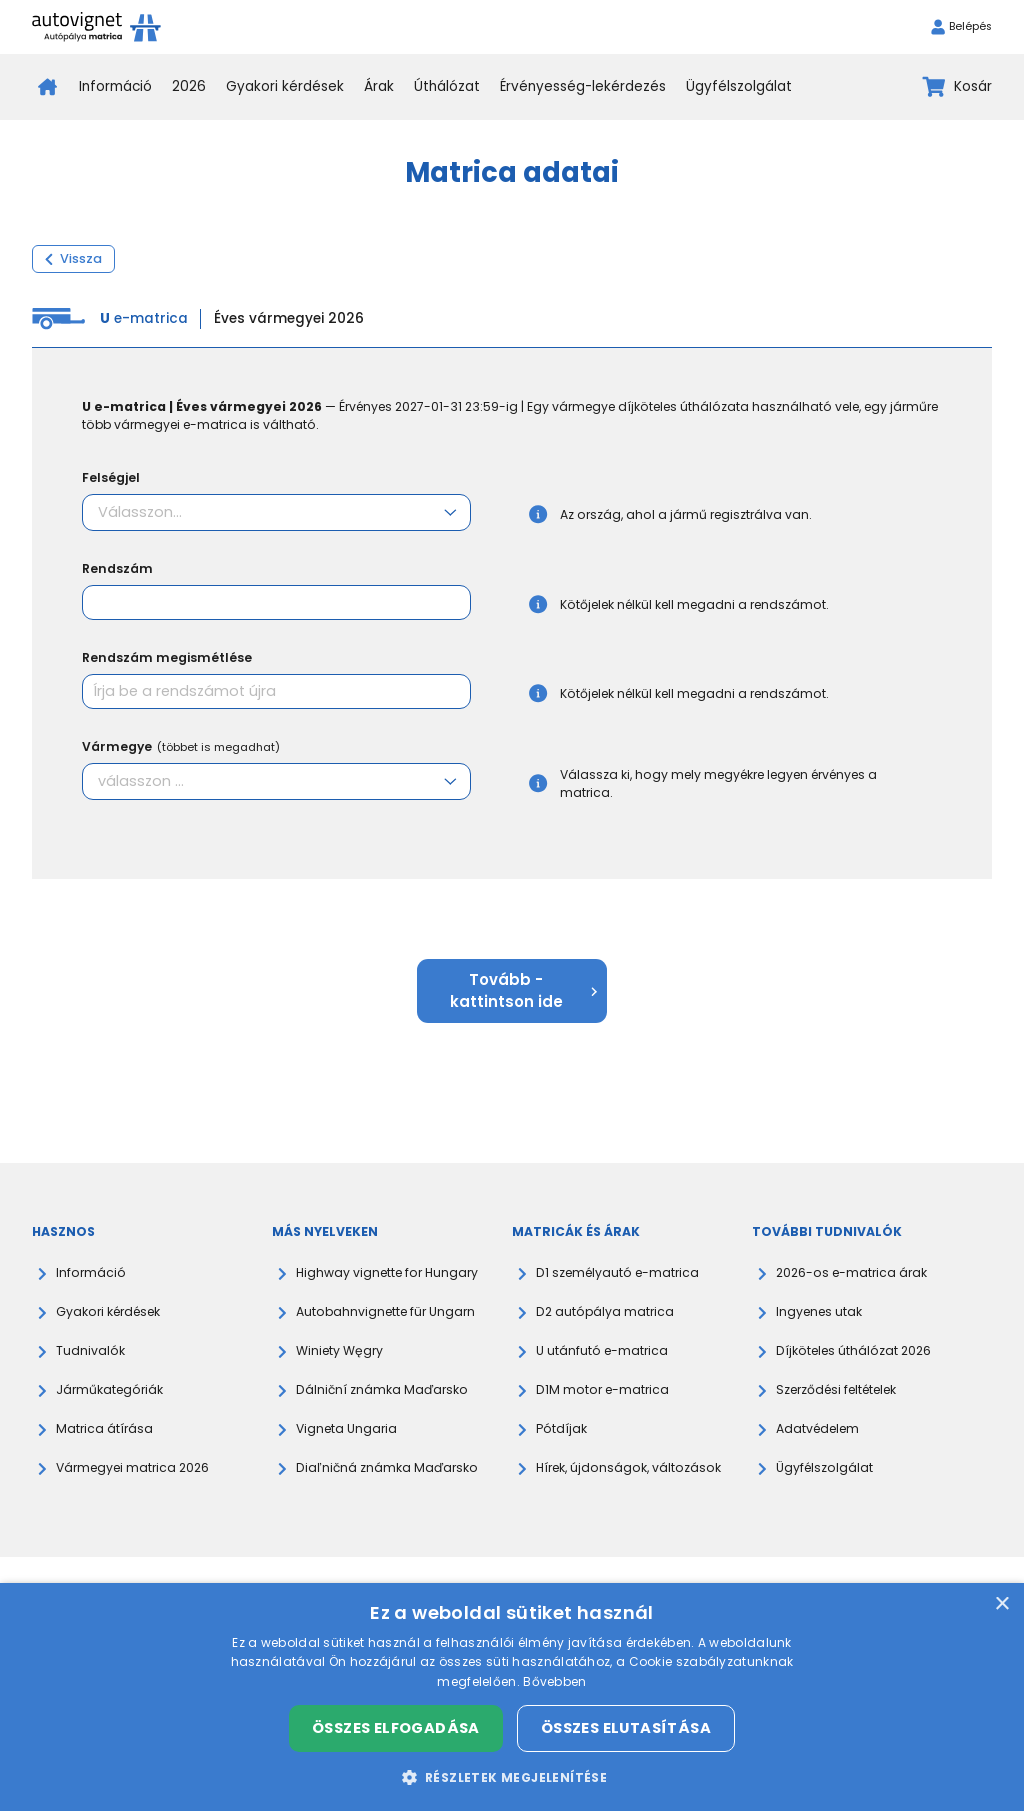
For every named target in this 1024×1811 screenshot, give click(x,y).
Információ (115, 86)
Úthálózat (447, 86)
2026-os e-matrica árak (851, 1272)
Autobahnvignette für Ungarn (385, 1311)
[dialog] (512, 1697)
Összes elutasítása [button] (626, 1728)
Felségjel (111, 477)
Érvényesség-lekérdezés (583, 86)
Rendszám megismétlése (167, 657)
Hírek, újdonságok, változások (628, 1467)
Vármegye (181, 747)
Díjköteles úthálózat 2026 (853, 1350)
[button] (512, 1777)
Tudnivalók (90, 1350)
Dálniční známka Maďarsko (382, 1389)
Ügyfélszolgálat (739, 86)
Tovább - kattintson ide (524, 990)
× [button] (1001, 1604)
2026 (189, 86)
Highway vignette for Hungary (387, 1272)
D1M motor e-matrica (602, 1389)
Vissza (73, 258)
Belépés (961, 27)
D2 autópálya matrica (605, 1311)
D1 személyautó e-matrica (617, 1272)
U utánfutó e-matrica (602, 1350)
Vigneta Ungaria (346, 1428)
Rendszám (117, 568)
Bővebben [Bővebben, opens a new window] (554, 1681)
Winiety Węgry (339, 1350)
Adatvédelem (817, 1428)
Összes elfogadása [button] (396, 1728)
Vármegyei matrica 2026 (132, 1467)
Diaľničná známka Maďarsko (387, 1467)
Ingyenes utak (819, 1311)
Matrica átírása (104, 1428)
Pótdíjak (561, 1428)
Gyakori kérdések (285, 86)
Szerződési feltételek (836, 1389)
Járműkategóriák (109, 1389)
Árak (379, 86)
